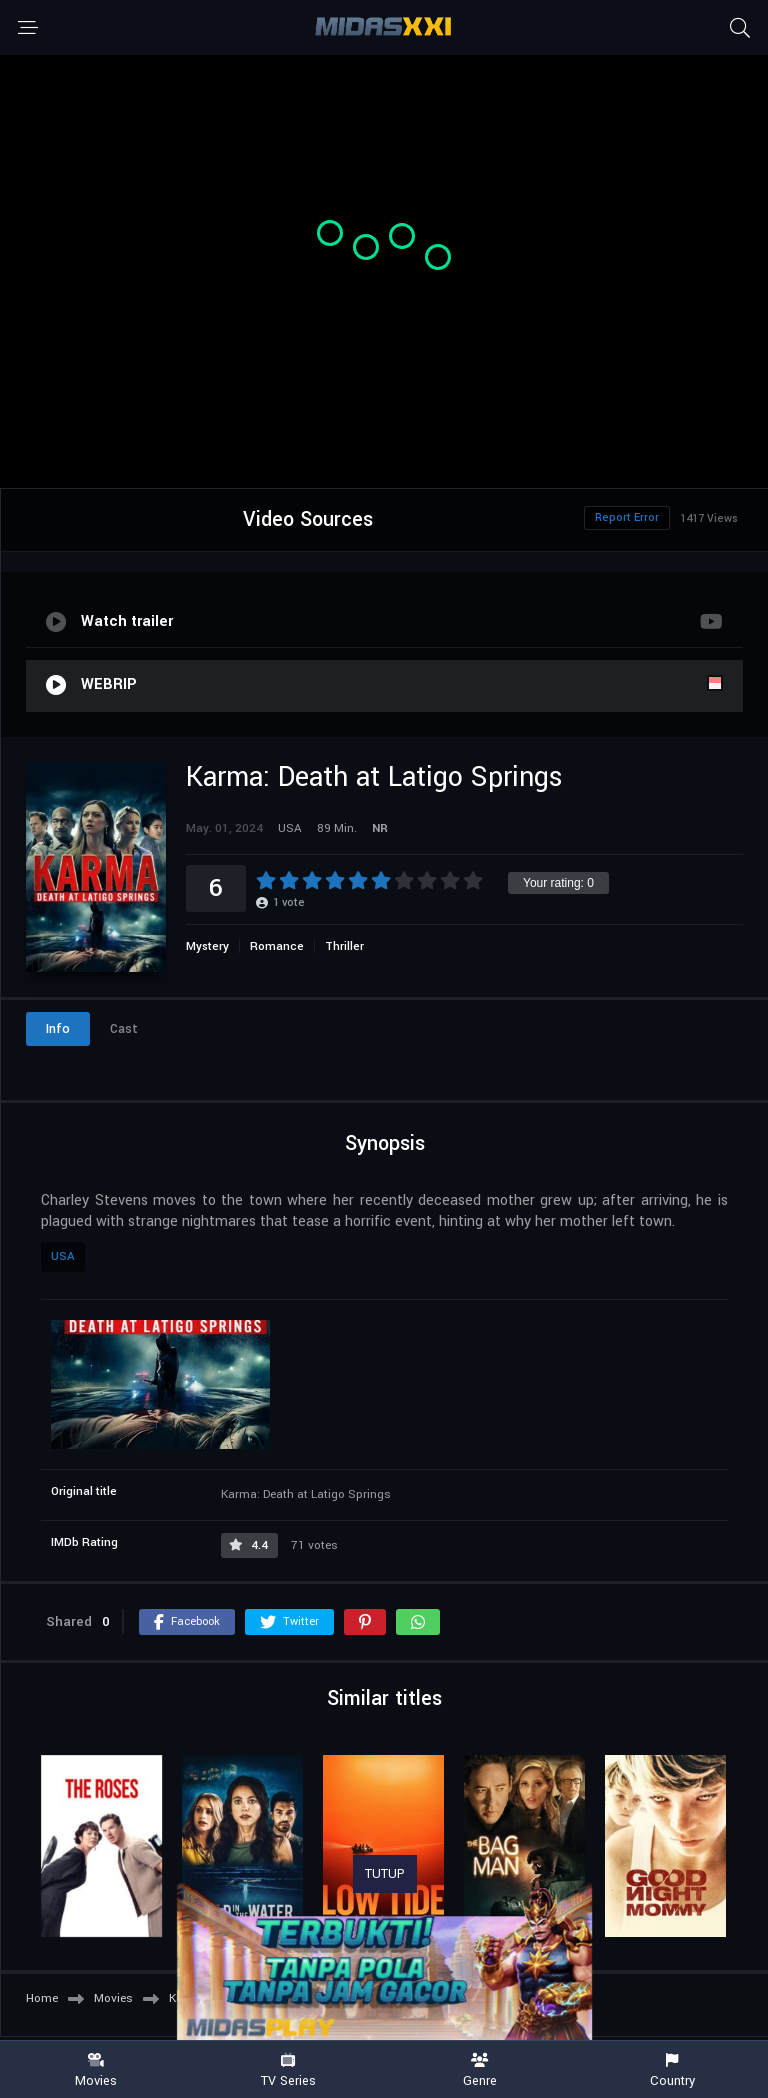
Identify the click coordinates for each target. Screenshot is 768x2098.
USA (63, 1256)
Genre (480, 2070)
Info (58, 1029)
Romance (277, 946)
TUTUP (385, 1874)
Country (672, 2070)
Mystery (207, 946)
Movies (96, 2070)
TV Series (288, 2070)
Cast (124, 1029)
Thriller (344, 946)
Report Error (627, 517)
